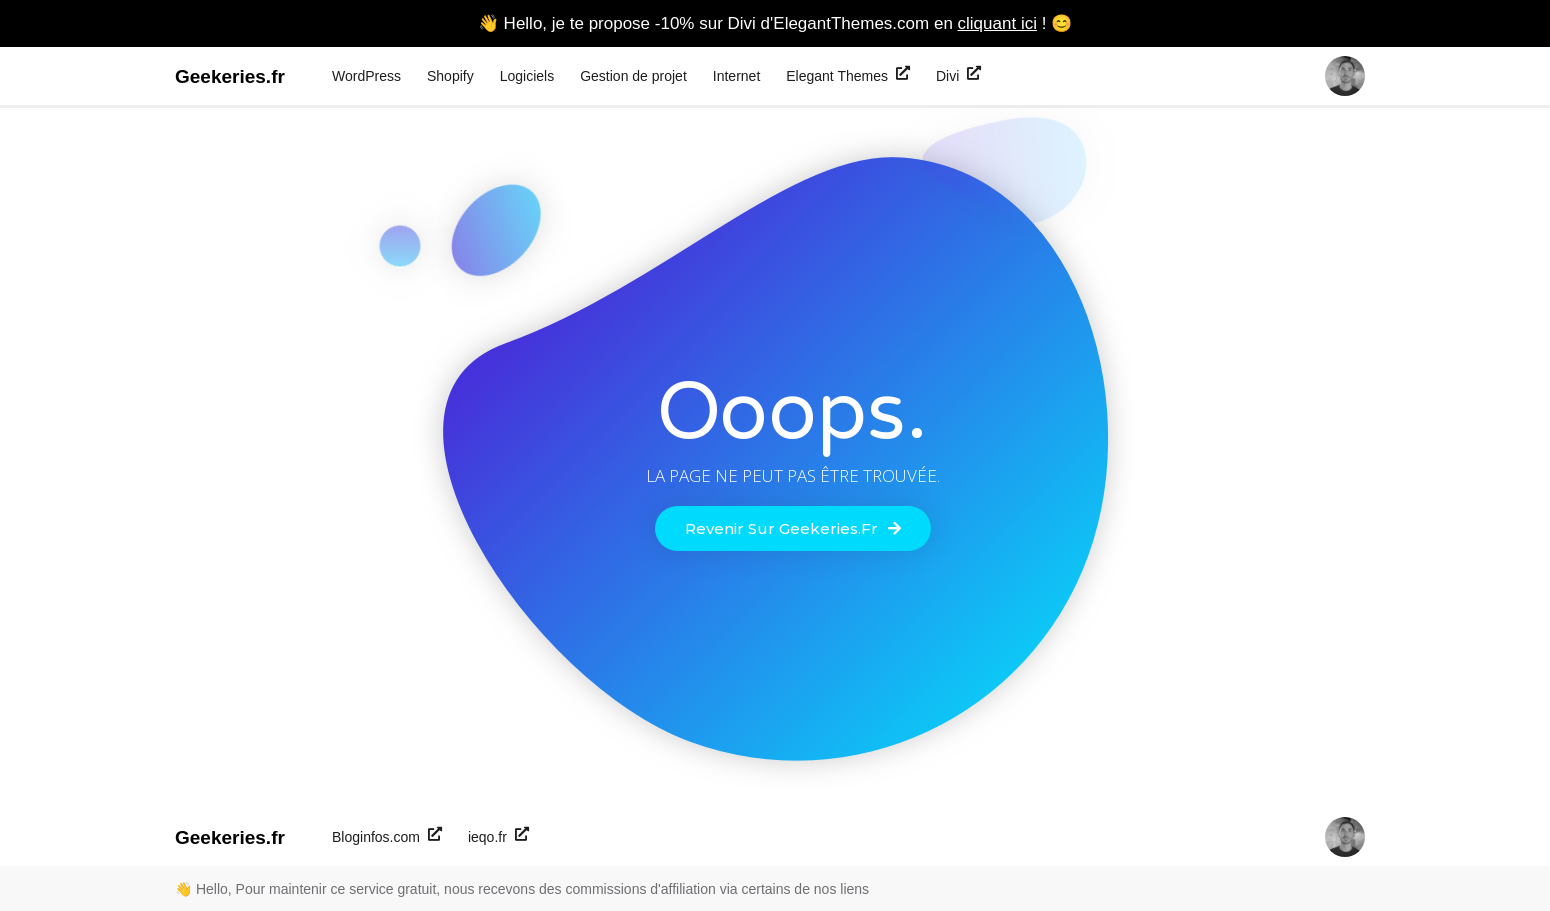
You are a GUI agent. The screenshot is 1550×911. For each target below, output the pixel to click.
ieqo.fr (498, 836)
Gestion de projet (633, 76)
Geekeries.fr (230, 76)
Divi (958, 75)
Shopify (450, 76)
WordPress (366, 76)
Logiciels (527, 76)
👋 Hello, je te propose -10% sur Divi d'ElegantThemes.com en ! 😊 (775, 23)
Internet (736, 76)
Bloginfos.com (387, 836)
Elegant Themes (848, 75)
